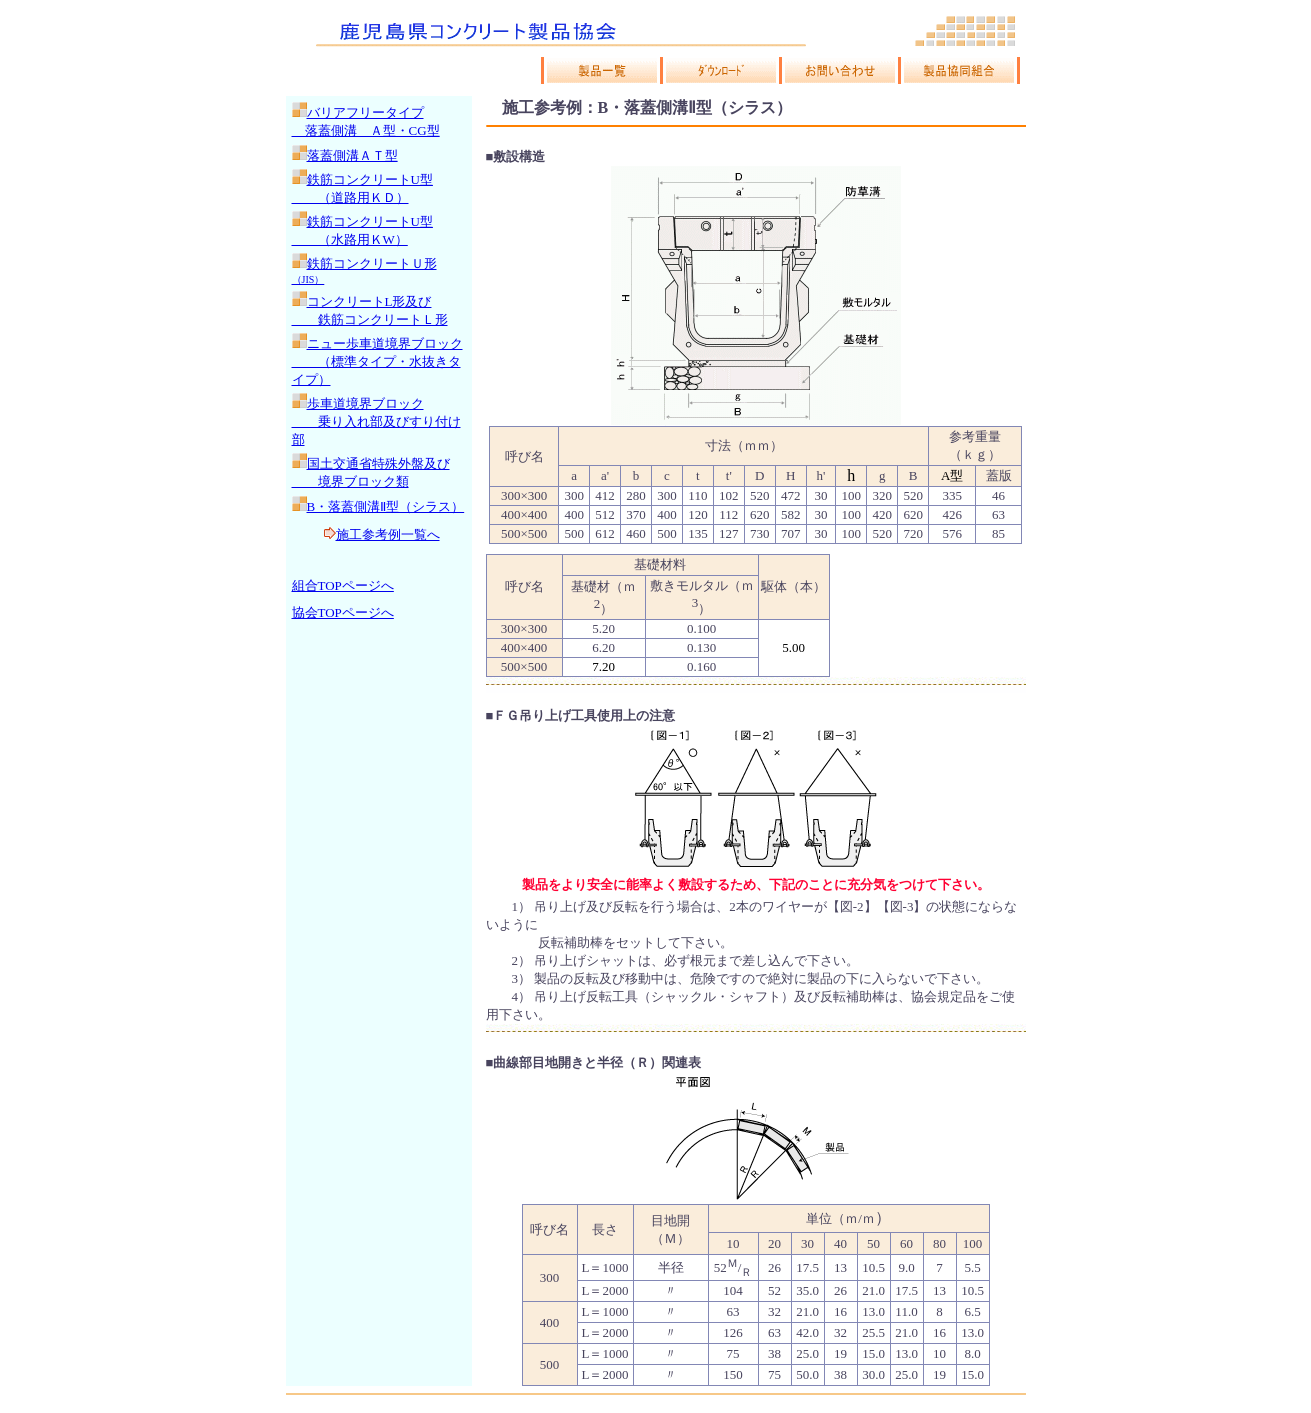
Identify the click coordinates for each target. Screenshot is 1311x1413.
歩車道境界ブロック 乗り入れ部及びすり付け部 (376, 421)
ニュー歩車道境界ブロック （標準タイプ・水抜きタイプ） (377, 361)
